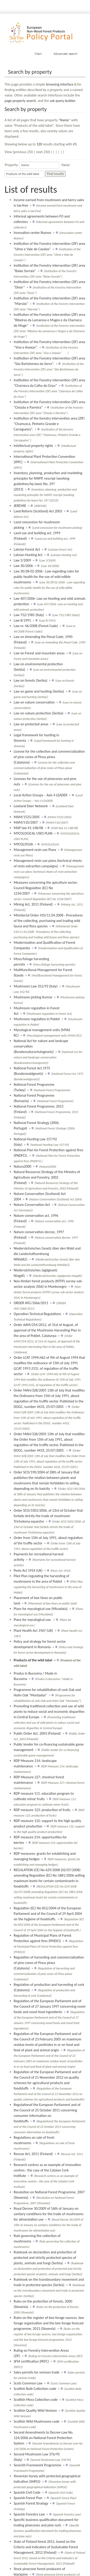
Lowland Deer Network (31, 806)
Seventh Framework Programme (37, 2465)
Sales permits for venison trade (36, 2372)
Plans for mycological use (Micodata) (41, 1609)
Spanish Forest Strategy (31, 2503)
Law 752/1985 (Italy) (29, 615)
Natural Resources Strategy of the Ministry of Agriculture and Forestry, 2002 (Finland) (47, 1177)
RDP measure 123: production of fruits (42, 1810)
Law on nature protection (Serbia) (38, 713)
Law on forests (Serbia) (30, 680)
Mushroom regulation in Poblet (37, 1019)
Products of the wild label (33, 1660)
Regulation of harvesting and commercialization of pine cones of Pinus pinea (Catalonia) (49, 1962)
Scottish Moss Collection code (36, 2399)
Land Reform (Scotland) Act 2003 (38, 511)
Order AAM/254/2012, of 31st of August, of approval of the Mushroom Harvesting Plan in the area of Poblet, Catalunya (47, 1330)
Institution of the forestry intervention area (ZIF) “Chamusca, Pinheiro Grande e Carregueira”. (49, 423)
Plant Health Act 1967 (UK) (33, 1630)
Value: (65, 165)
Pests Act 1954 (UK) (28, 1570)
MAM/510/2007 (26, 822)
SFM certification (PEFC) (31, 2361)
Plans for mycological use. (32, 1619)
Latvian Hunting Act (28, 555)
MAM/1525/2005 (27, 817)
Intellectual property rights (33, 445)
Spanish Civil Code (27, 2492)
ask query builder (62, 101)
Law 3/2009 (22, 560)
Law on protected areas (31, 724)
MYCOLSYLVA (23, 844)
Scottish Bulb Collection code (35, 2388)
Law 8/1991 (22, 620)
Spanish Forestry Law (29, 2514)
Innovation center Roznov (32, 232)
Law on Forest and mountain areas (39, 653)
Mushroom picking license (33, 997)
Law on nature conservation (34, 702)
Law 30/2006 (23, 566)
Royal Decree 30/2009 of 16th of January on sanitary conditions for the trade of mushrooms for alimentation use (48, 2214)
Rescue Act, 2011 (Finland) (33, 2154)
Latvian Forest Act (27, 549)
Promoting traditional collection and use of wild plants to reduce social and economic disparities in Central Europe (49, 1711)
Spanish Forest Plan (28, 2498)
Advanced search (65, 54)
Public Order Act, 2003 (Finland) (37, 1733)
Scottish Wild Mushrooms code (36, 2421)
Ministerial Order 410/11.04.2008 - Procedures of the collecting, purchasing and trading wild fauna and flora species (48, 920)
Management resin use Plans (35, 850)
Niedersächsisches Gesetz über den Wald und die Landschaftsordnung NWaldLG (47, 1253)
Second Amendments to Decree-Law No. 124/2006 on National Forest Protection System (43, 2437)
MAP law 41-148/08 (28, 828)
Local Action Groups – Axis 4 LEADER (40, 795)
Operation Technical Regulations (37, 1314)
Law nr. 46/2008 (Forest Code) (36, 626)
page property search (20, 101)
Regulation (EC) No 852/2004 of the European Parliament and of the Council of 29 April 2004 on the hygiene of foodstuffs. (48, 1913)
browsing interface (60, 84)
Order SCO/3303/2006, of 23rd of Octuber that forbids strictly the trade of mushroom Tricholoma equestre (48, 1515)
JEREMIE (20, 506)
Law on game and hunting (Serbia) (39, 691)
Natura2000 (22, 1166)
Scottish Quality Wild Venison (35, 2410)
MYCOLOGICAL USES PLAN (33, 833)
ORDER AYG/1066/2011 (31, 1303)
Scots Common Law (28, 2383)
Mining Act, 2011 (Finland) (33, 904)
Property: (12, 165)
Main (38, 54)
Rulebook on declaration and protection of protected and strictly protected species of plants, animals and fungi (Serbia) (45, 2257)
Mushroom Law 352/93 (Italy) (36, 986)
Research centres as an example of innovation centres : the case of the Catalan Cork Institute (47, 2170)
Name (64, 120)
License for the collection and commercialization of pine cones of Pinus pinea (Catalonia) (49, 756)
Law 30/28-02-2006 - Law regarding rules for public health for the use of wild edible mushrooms (46, 576)
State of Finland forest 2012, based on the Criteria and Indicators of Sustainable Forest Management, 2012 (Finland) (46, 2547)
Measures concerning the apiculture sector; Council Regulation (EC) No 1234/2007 (46, 888)
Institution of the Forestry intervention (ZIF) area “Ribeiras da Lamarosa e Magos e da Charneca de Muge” (49, 320)
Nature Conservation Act (32, 1204)
